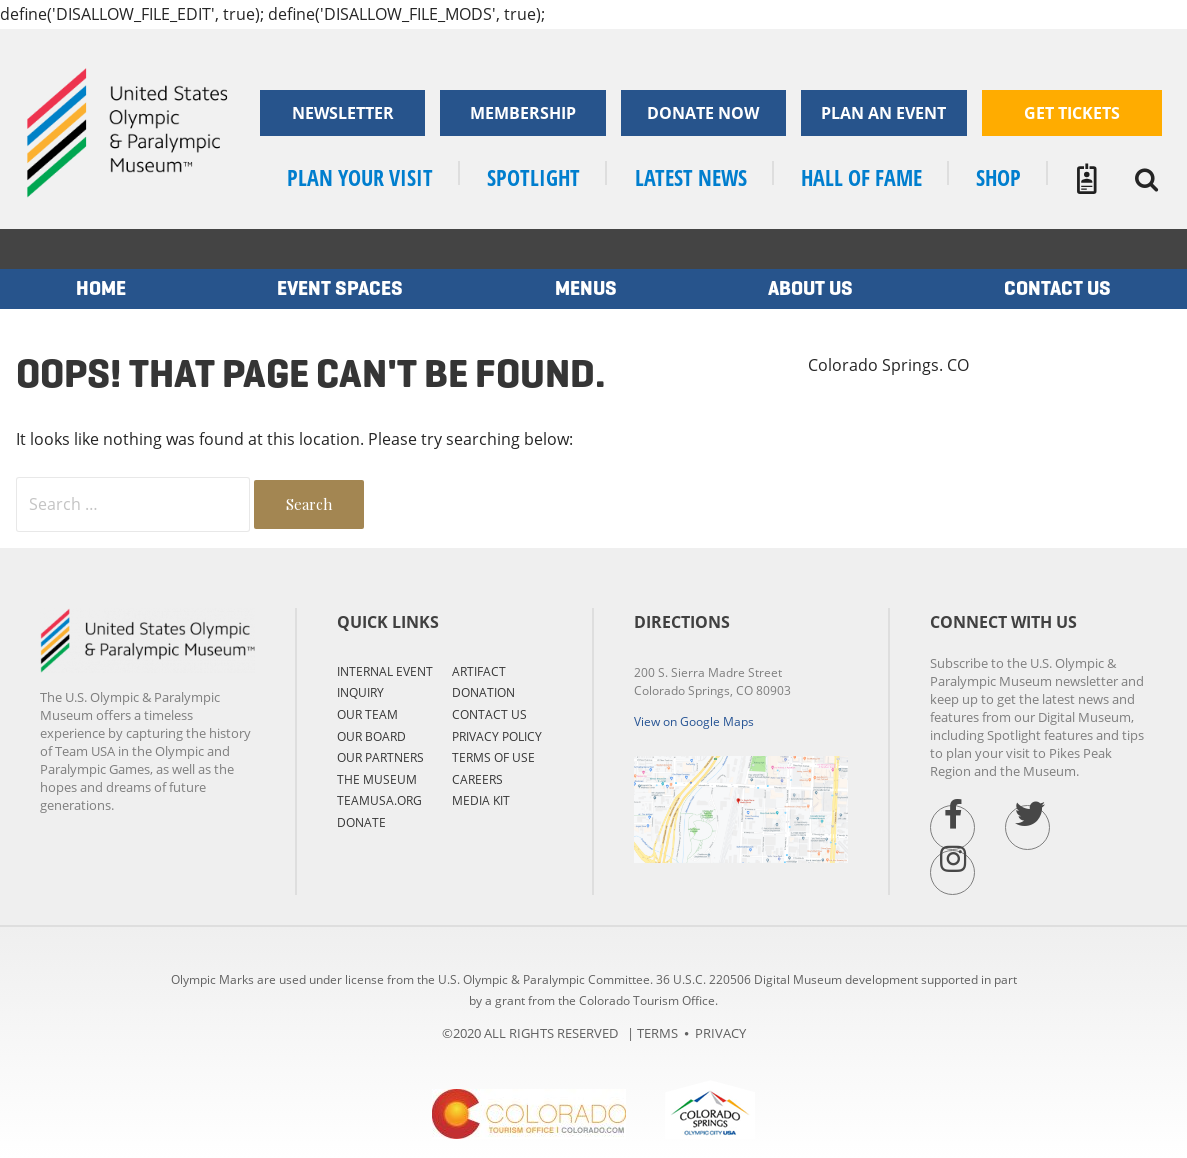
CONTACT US (489, 714)
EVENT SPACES (340, 288)
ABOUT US (810, 288)
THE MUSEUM (377, 779)
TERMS (657, 1033)
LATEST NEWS (691, 177)
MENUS (586, 288)
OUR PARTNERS (380, 757)
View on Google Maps (694, 721)
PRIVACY (720, 1033)
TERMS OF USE (493, 757)
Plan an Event (883, 113)
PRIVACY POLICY (497, 736)
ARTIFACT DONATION (483, 682)
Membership (523, 113)
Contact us (1057, 288)
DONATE (361, 822)
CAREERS (477, 779)
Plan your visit (360, 177)
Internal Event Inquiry (385, 682)
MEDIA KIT (481, 800)
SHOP (998, 177)
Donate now (703, 113)
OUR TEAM (367, 714)
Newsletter (343, 113)
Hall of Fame (861, 177)
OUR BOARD (371, 736)
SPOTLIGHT (533, 177)
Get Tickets (1072, 113)
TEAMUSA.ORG (379, 800)
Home (101, 288)
